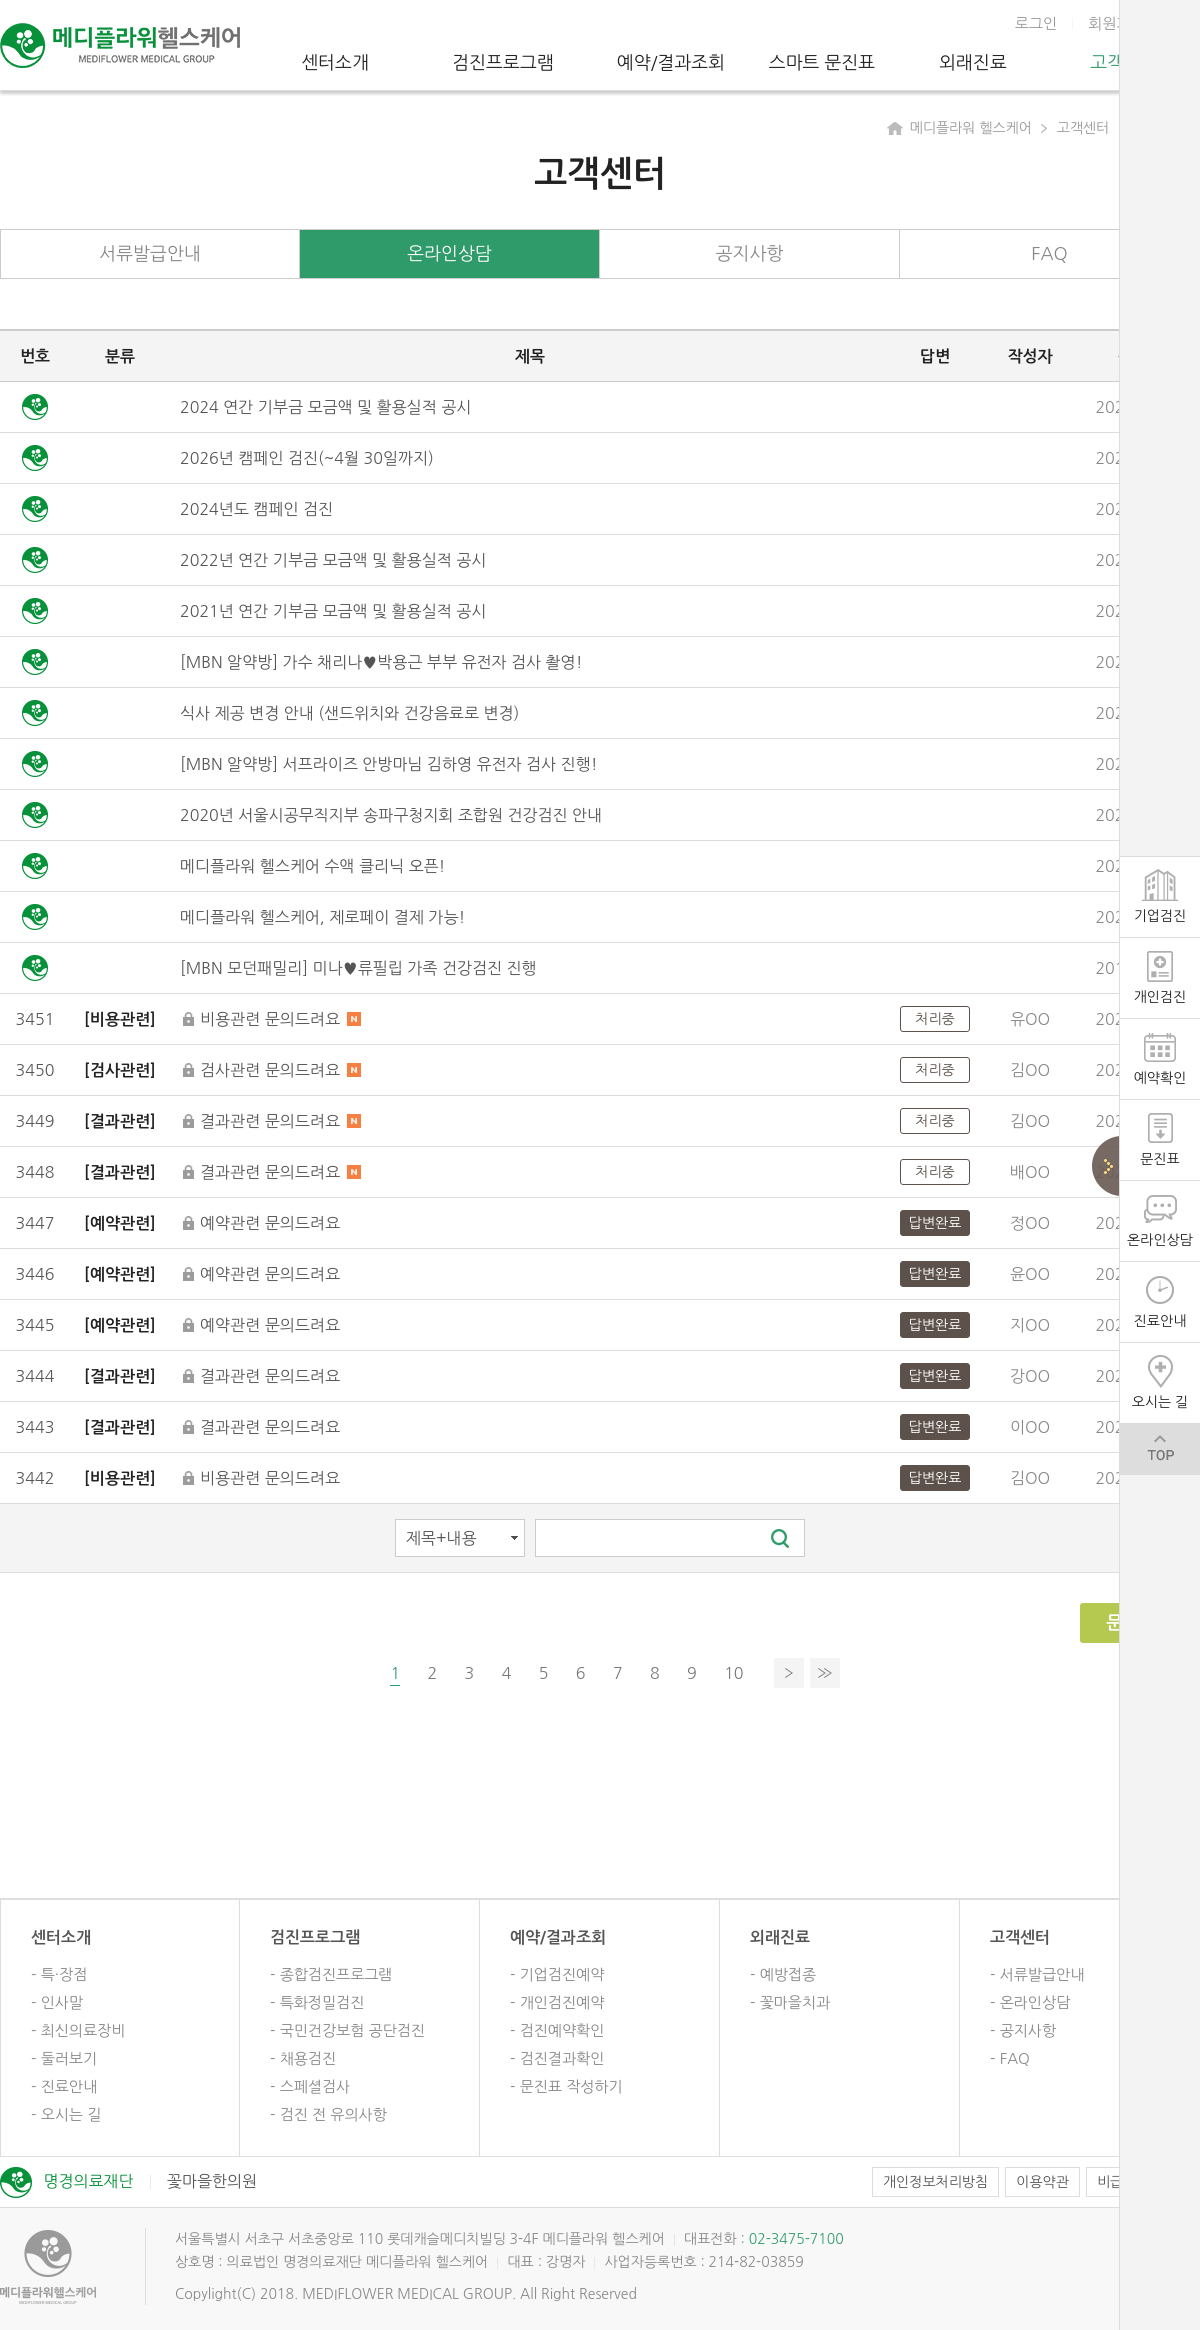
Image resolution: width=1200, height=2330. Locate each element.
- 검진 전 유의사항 (328, 2114)
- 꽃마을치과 (790, 2002)
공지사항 (750, 254)
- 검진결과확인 (557, 2058)
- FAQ (1010, 2058)
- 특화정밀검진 (317, 2002)
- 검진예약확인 (557, 2030)
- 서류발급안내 (1037, 1974)
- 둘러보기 (64, 2058)
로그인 (1036, 23)
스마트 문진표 (822, 63)
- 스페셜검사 (310, 2086)
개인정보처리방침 (935, 2182)
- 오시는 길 (66, 2114)
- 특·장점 (59, 1974)
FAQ (1049, 254)
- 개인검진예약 (557, 2002)
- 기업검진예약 (557, 1974)
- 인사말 (57, 2002)
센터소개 (335, 63)
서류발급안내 (150, 254)
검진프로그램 (503, 63)
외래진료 (973, 63)
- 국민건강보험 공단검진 (347, 2030)
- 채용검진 (303, 2058)
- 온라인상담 (1030, 2002)
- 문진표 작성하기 (566, 2086)
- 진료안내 (64, 2086)
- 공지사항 (1023, 2030)
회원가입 (1116, 23)
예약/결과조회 (671, 63)
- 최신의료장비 (78, 2030)
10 (733, 1673)
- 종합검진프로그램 (331, 1974)
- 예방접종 (783, 1974)
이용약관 (1042, 2182)
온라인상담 (449, 254)
